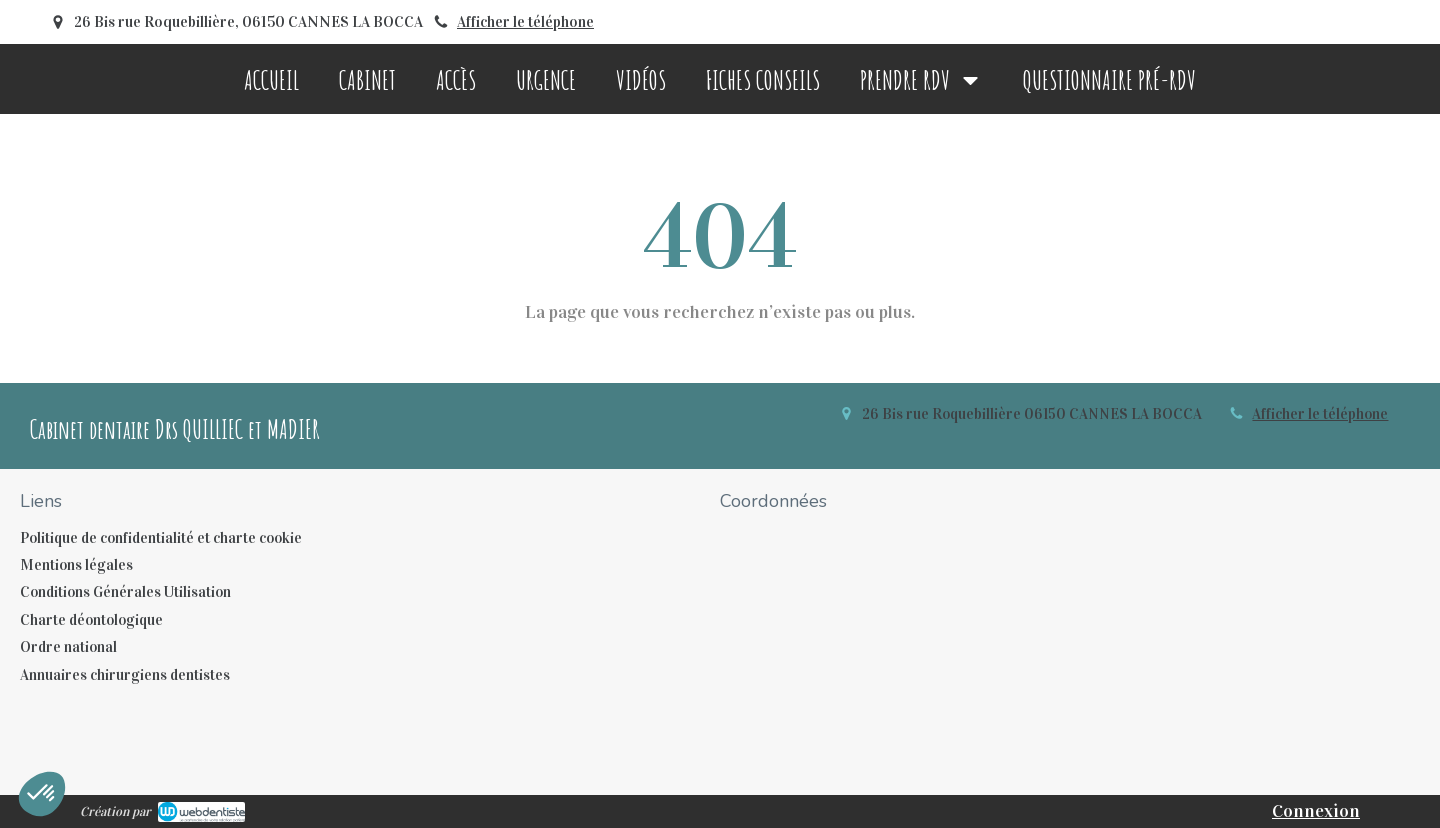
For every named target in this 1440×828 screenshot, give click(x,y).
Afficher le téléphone (525, 22)
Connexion (1316, 811)
